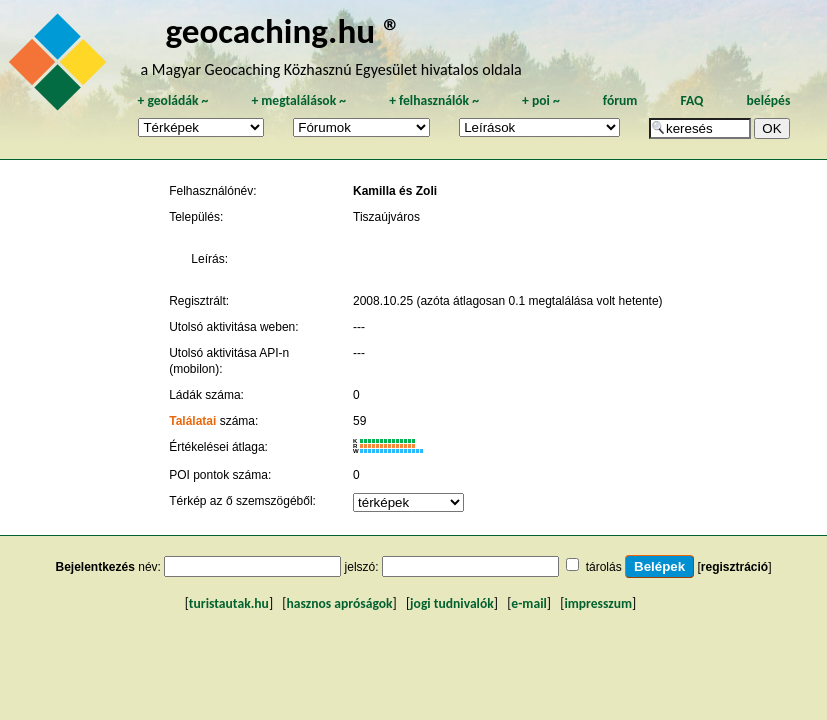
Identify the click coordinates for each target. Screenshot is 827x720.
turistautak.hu (229, 603)
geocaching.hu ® (283, 30)
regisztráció (734, 567)
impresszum (598, 603)
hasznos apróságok (339, 603)
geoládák (172, 100)
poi (541, 100)
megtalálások (298, 100)
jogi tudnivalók (452, 603)
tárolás (604, 567)
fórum (620, 100)
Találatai (192, 421)
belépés (769, 100)
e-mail (528, 603)
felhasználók (434, 100)
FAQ (692, 100)
